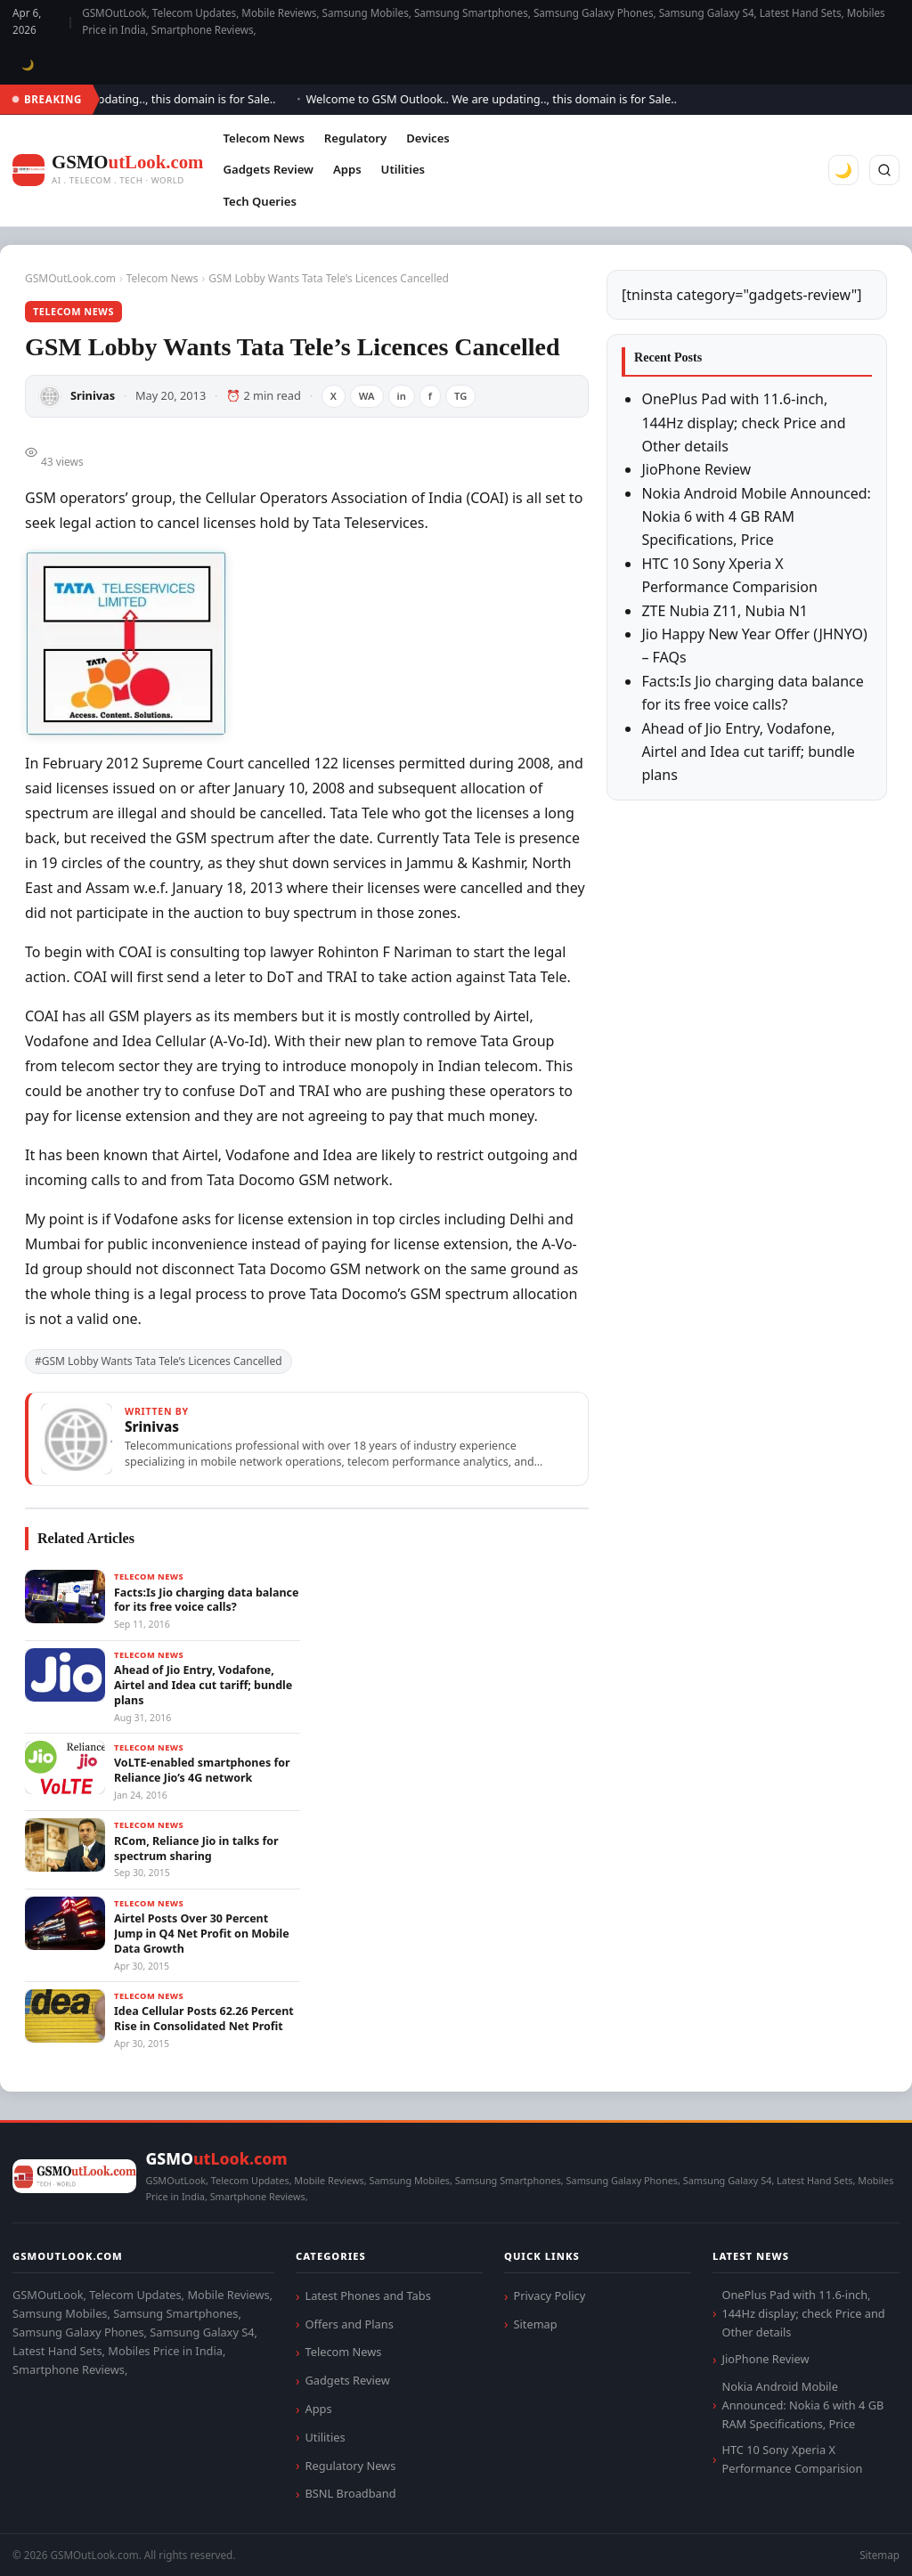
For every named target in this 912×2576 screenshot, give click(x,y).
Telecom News (263, 138)
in (401, 395)
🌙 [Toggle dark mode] (28, 64)
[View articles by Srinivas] (307, 1439)
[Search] (884, 170)
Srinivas (92, 395)
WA (367, 395)
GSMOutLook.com (70, 278)
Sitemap (535, 2324)
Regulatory (355, 138)
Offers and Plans (349, 2324)
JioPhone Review (696, 469)
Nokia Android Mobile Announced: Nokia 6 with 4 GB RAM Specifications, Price (755, 517)
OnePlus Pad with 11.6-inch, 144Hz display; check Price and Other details (743, 422)
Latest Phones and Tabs (367, 2296)
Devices (428, 138)
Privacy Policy (549, 2296)
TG (460, 395)
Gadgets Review (268, 169)
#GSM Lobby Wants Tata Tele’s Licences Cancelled (158, 1361)
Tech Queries (259, 201)
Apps (347, 169)
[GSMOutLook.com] (107, 170)
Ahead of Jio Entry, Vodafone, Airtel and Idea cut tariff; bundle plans (747, 752)
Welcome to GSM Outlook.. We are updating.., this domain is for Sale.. (499, 99)
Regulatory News (350, 2466)
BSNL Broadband (350, 2493)
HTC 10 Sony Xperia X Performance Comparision (791, 2459)
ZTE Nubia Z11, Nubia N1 (724, 611)
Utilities (403, 169)
